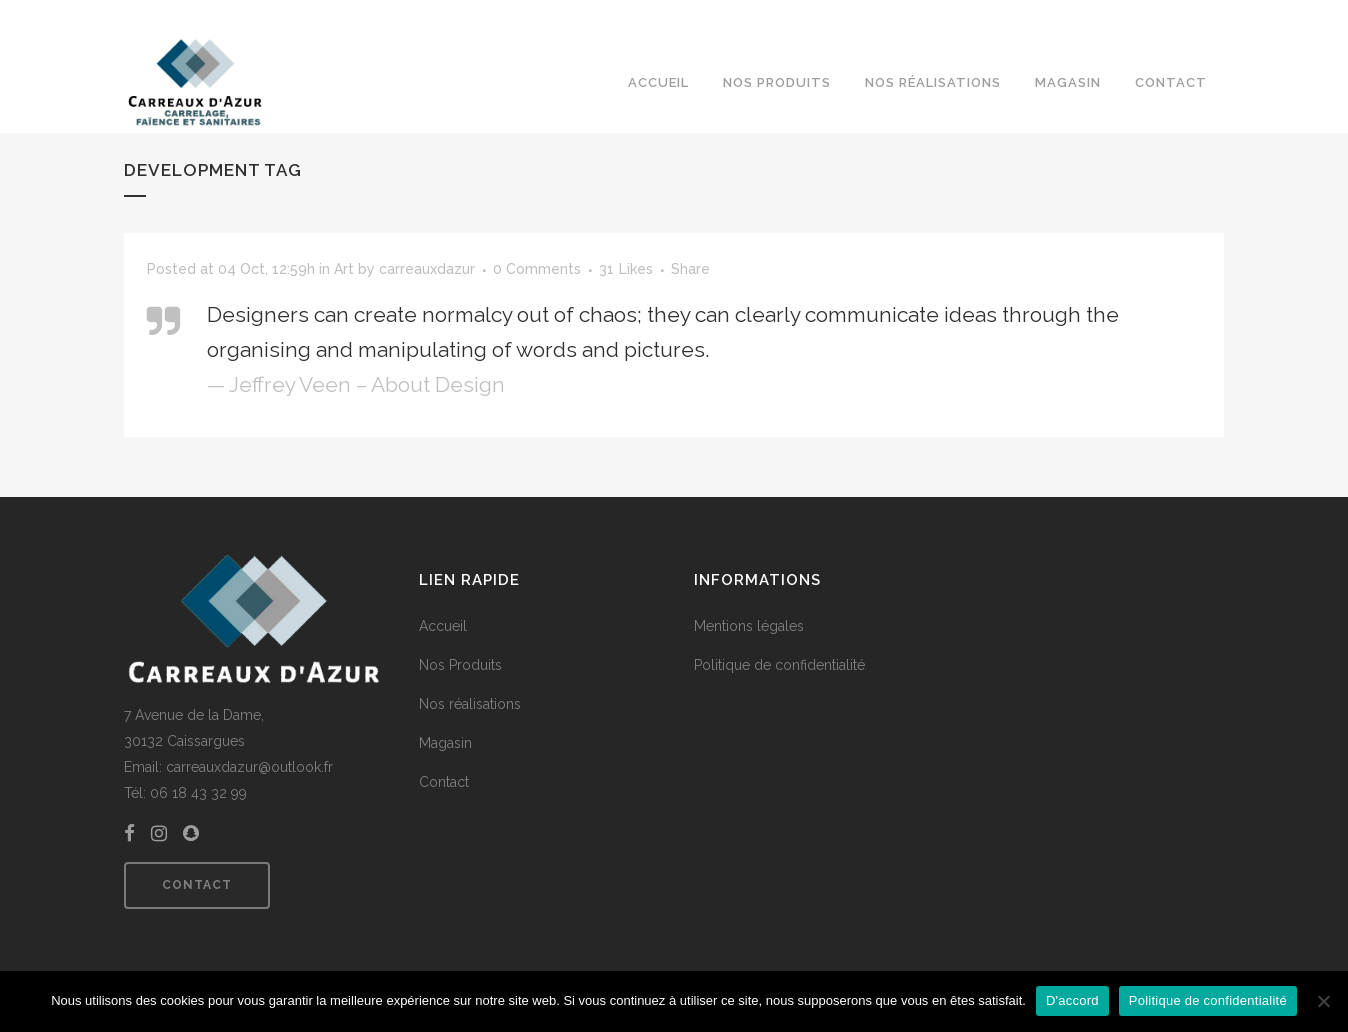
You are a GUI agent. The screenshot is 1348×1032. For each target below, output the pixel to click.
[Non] (1323, 1001)
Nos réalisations (470, 704)
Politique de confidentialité (779, 665)
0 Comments (537, 269)
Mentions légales (749, 626)
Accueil (443, 626)
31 (626, 269)
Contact (197, 885)
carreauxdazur (427, 269)
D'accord (1072, 1000)
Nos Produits (460, 665)
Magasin (445, 743)
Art (344, 269)
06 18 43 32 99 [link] (198, 793)
